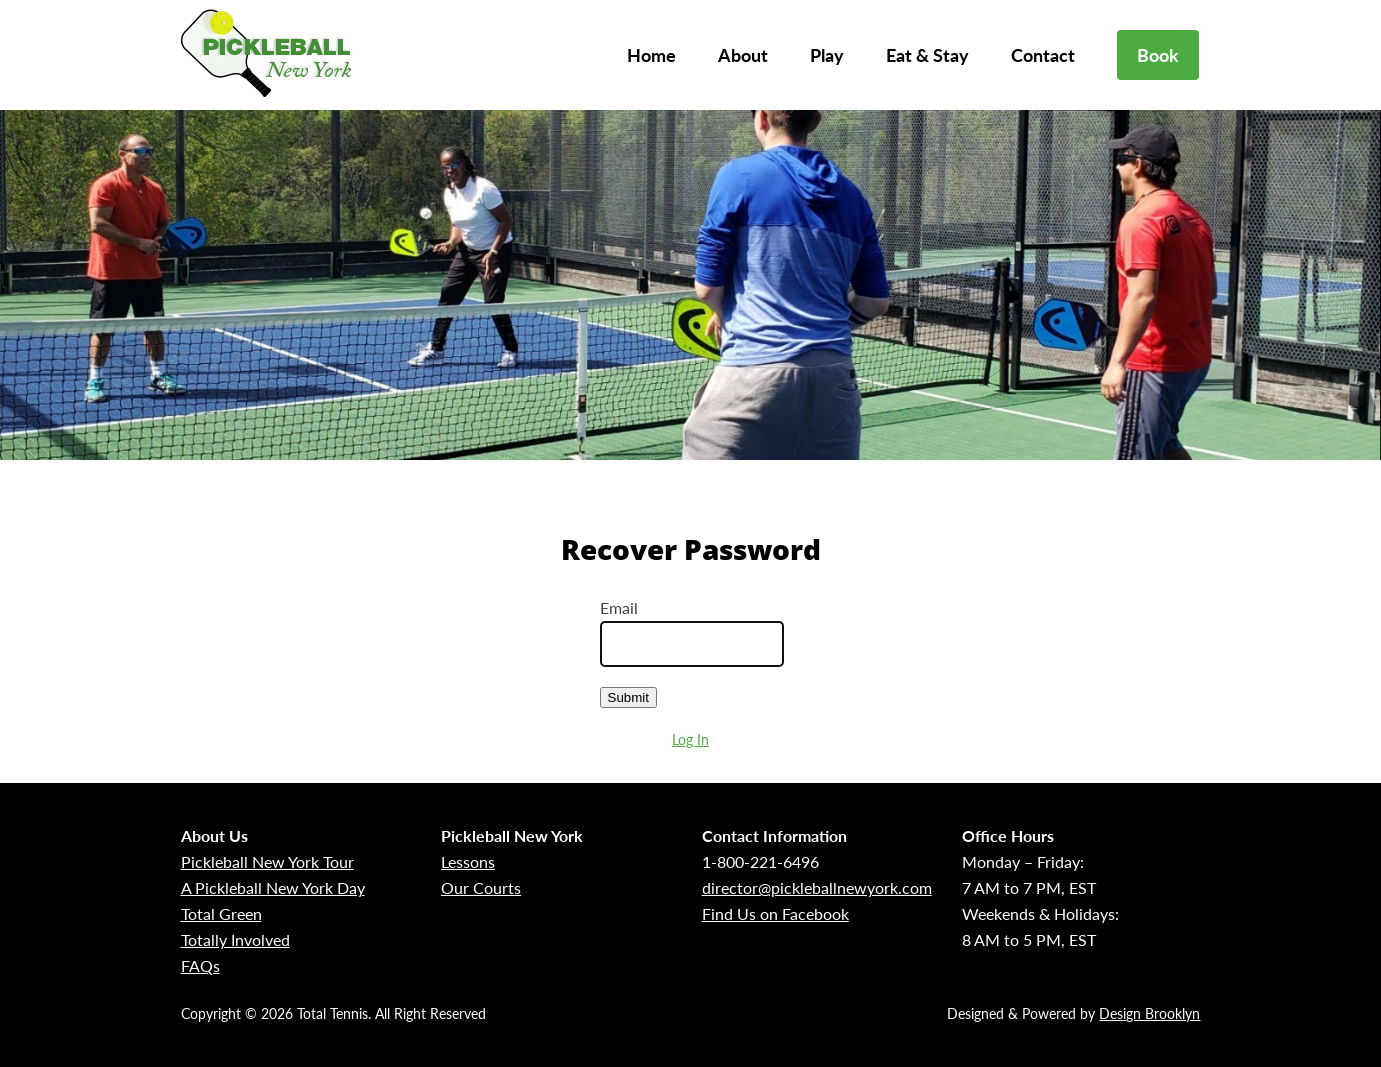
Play (827, 55)
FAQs (200, 965)
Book (1158, 55)
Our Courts (481, 887)
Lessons (468, 861)
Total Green (221, 913)
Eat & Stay (927, 55)
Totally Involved (235, 939)
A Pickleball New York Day (273, 887)
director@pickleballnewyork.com (817, 887)
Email (619, 607)
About (743, 55)
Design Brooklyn (1149, 1013)
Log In (690, 739)
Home (651, 55)
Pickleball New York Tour (267, 861)
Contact (1043, 55)
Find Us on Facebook (775, 913)
